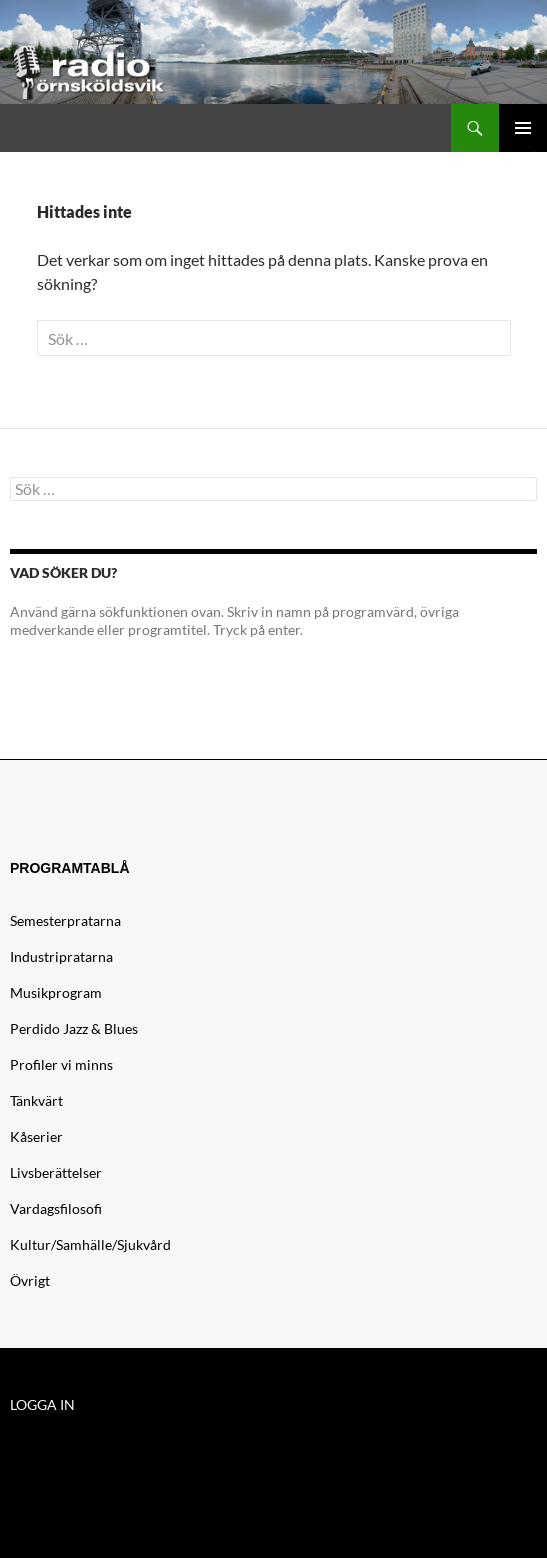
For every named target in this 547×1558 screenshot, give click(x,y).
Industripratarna (61, 956)
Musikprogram (56, 992)
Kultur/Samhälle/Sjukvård (90, 1244)
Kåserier (36, 1136)
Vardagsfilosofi (56, 1208)
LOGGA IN (42, 1404)
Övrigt (30, 1280)
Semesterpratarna (65, 920)
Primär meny (523, 128)
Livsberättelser (56, 1172)
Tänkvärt (36, 1100)
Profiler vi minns (61, 1064)
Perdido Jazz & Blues (74, 1028)
